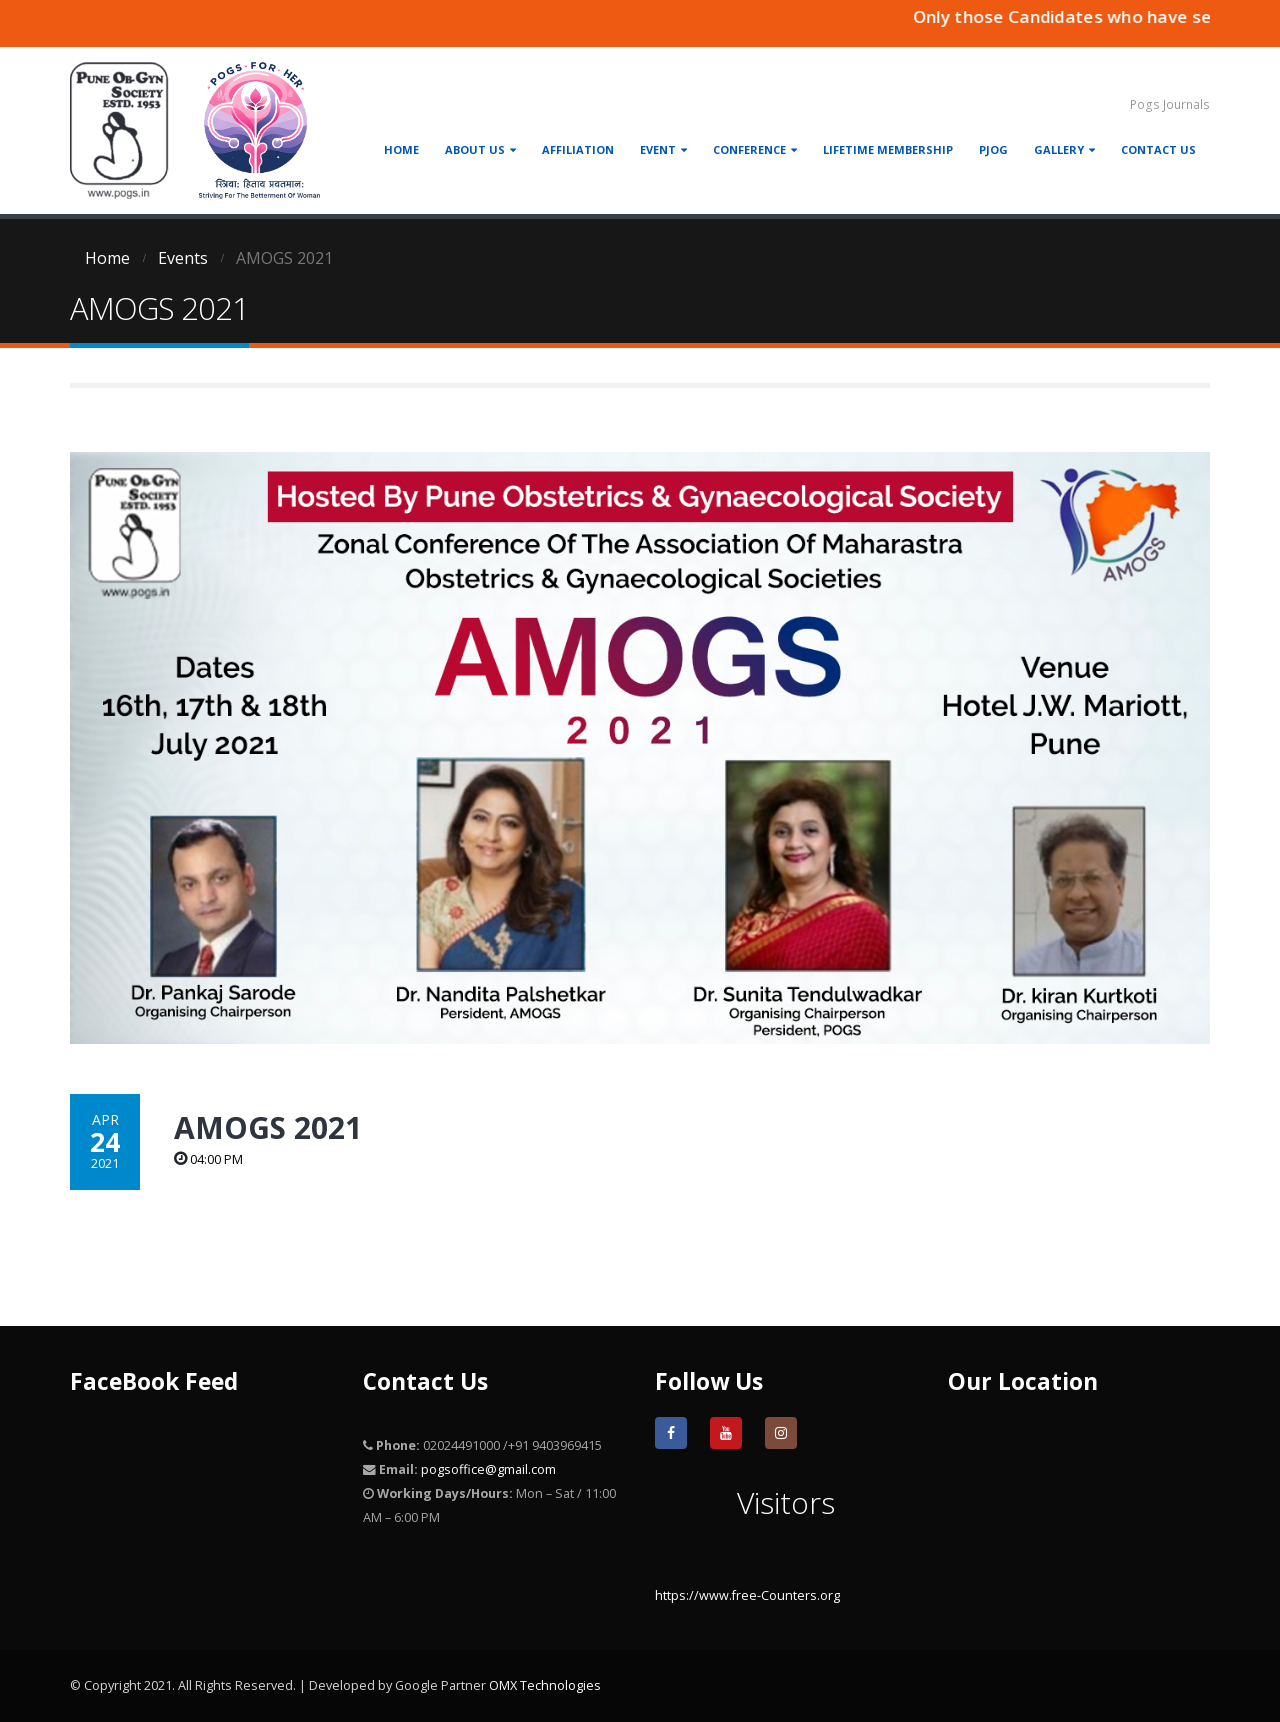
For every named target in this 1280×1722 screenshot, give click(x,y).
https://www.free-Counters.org (747, 1595)
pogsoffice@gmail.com (488, 1469)
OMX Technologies (545, 1685)
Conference (749, 149)
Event (658, 149)
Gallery (1059, 149)
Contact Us (1158, 149)
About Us (475, 149)
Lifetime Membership (888, 149)
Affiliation (578, 149)
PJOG (993, 149)
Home (401, 149)
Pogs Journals (1170, 104)
